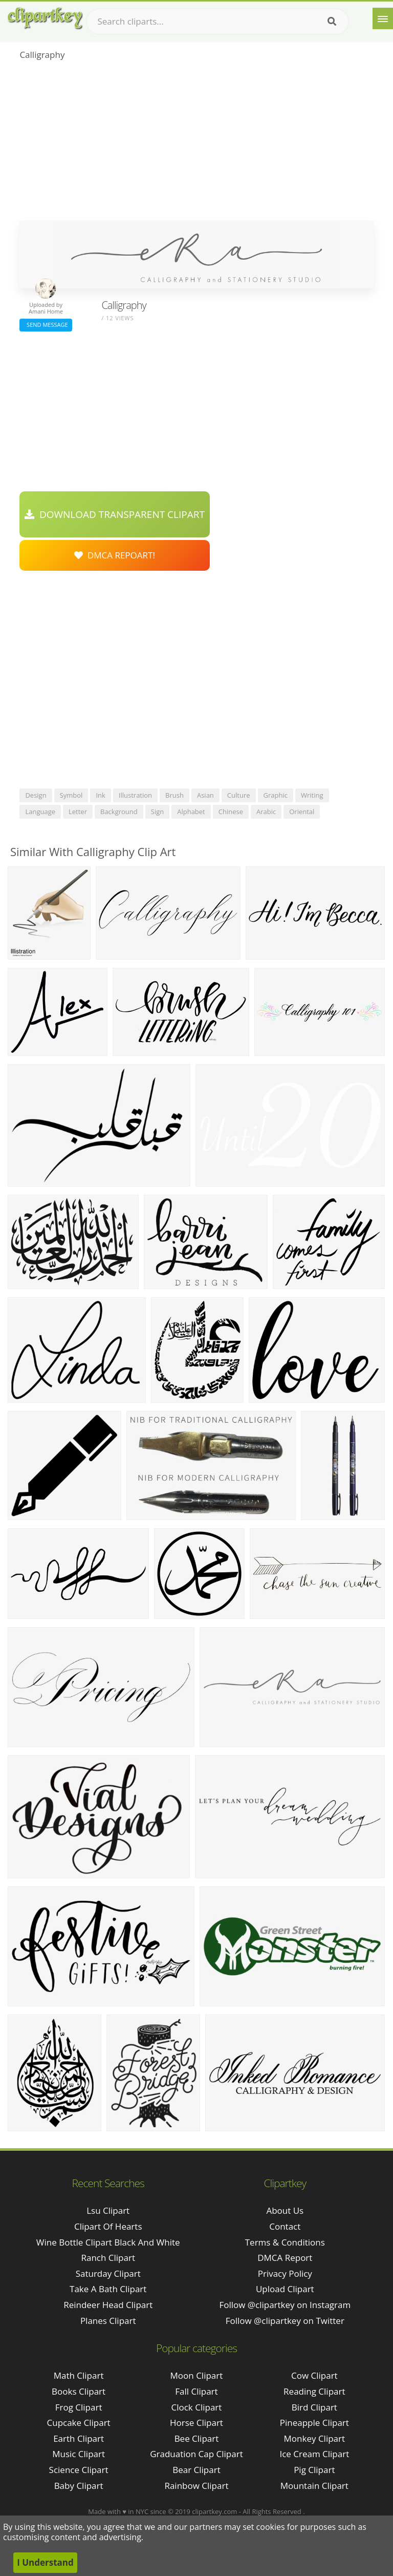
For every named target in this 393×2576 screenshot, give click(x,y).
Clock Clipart (196, 2407)
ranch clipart (108, 2257)
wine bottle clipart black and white (108, 2242)
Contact (284, 2226)
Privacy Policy (285, 2273)
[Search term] (217, 21)
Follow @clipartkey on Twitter (285, 2320)
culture (238, 795)
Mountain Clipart (314, 2485)
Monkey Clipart (314, 2438)
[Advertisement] (196, 144)
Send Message (46, 324)
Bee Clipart (196, 2438)
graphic (276, 795)
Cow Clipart (314, 2375)
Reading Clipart (314, 2391)
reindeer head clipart (107, 2305)
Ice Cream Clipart (314, 2454)
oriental (301, 811)
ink (100, 795)
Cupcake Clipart (79, 2422)
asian (205, 795)
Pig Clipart (314, 2470)
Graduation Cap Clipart (196, 2454)
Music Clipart (78, 2454)
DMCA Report (284, 2257)
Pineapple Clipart (314, 2422)
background (119, 811)
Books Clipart (78, 2391)
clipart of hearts (108, 2226)
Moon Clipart (196, 2375)
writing (312, 795)
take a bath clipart (108, 2289)
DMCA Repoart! (114, 555)
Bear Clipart (196, 2470)
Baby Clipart (78, 2485)
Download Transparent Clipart (115, 514)
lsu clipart (107, 2210)
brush (174, 795)
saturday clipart (108, 2273)
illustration (135, 795)
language (40, 811)
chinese (231, 811)
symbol (71, 795)
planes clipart (108, 2320)
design (35, 795)
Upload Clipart (285, 2289)
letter (78, 811)
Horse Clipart (196, 2422)
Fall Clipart (196, 2391)
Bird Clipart (314, 2407)
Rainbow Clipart (196, 2485)
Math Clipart (79, 2375)
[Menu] (383, 18)
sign (157, 811)
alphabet (191, 811)
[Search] (331, 21)
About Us (284, 2210)
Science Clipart (78, 2470)
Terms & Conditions (285, 2242)
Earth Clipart (78, 2438)
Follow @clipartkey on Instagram (285, 2305)
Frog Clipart (78, 2407)
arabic (266, 811)
